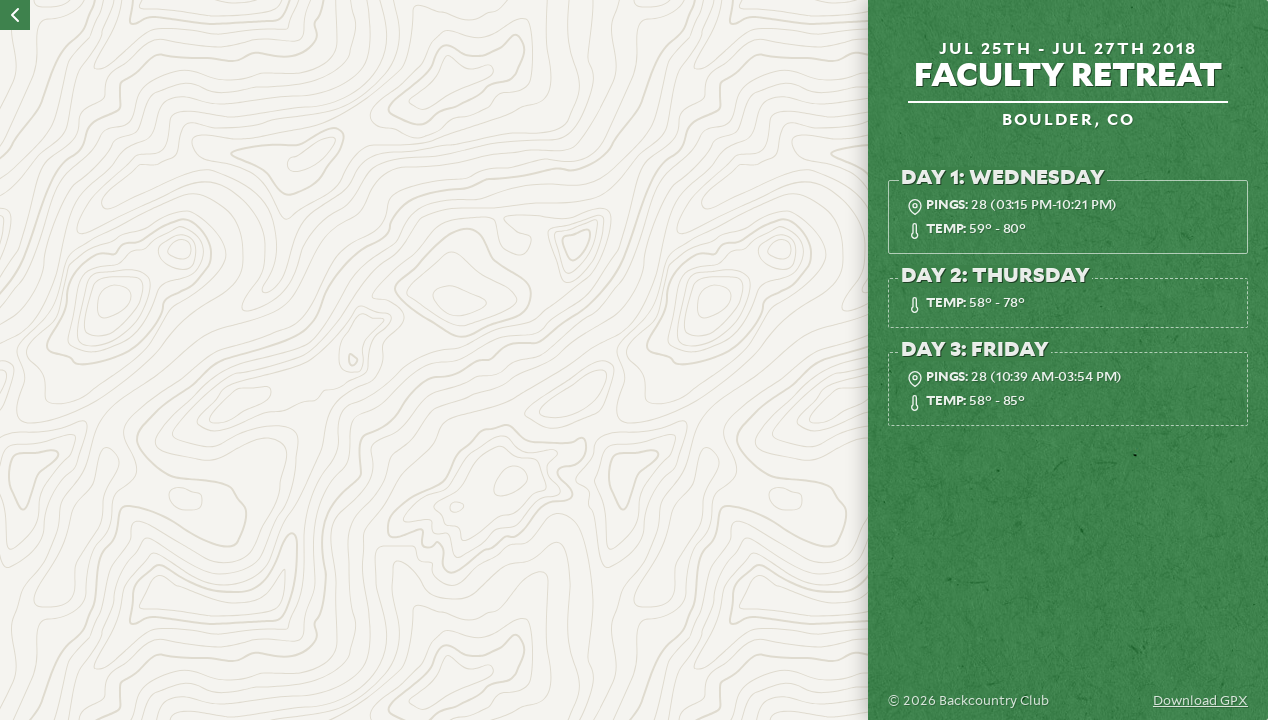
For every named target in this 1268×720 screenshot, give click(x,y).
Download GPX (1200, 701)
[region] (434, 360)
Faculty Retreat (1068, 76)
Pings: (947, 205)
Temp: (946, 229)
